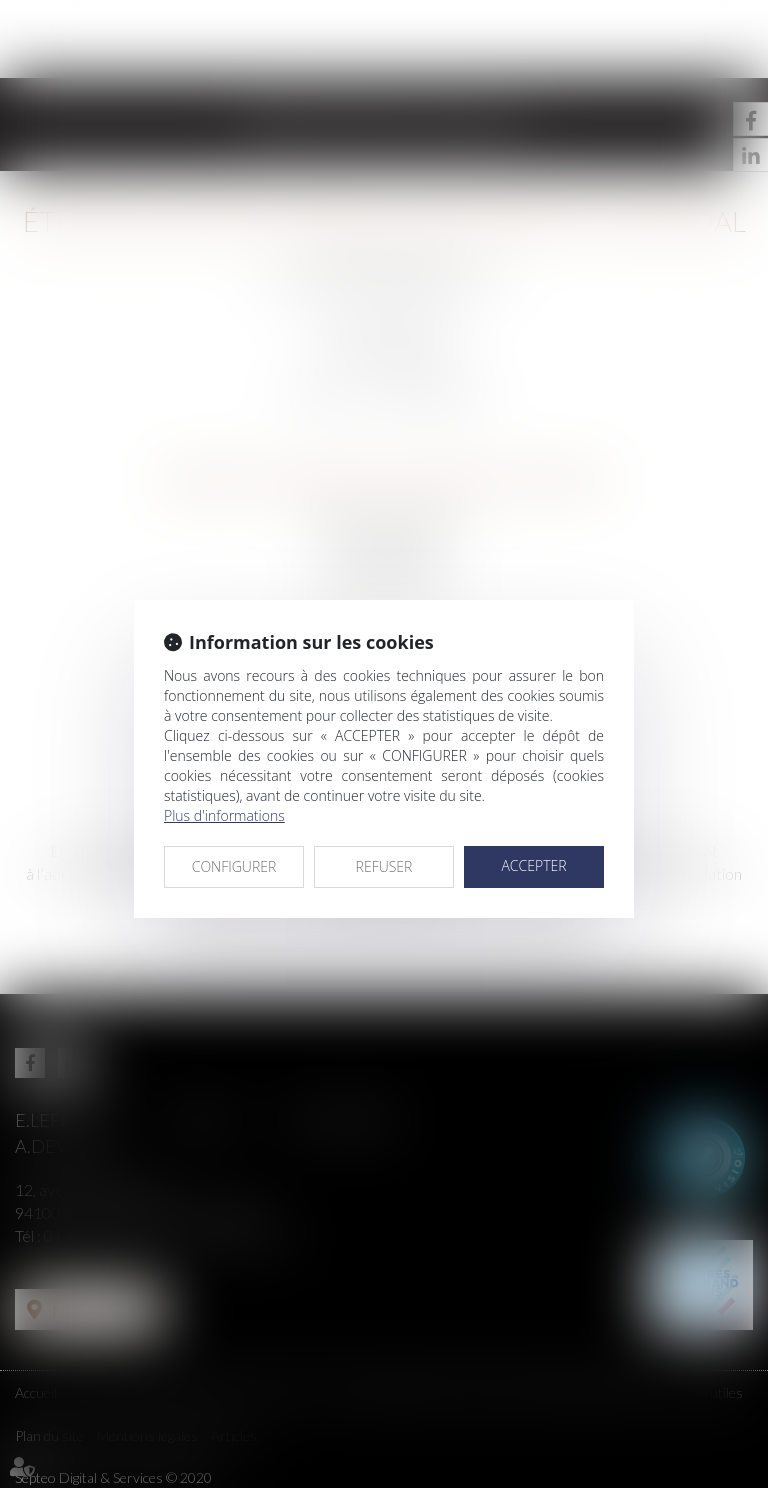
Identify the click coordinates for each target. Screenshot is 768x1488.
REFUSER (384, 866)
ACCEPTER (533, 865)
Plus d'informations (224, 815)
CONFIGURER (234, 866)
